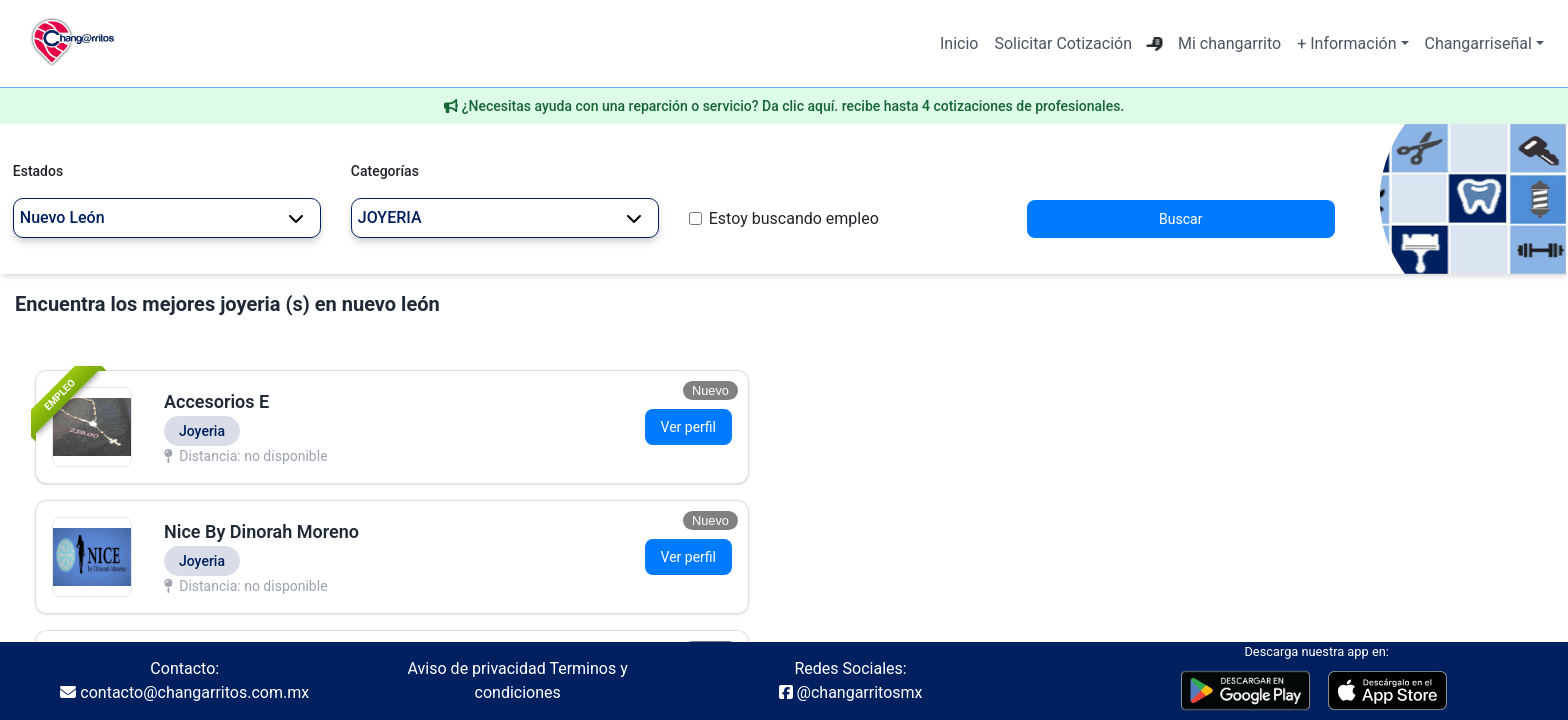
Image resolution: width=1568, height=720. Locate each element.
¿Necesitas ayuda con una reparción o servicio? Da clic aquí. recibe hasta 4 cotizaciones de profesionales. (793, 106)
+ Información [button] (1346, 43)
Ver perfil (688, 427)
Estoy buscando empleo (794, 218)
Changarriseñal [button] (1478, 43)
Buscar (1180, 219)
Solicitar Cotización (1063, 43)
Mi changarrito (1229, 43)
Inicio (959, 43)
